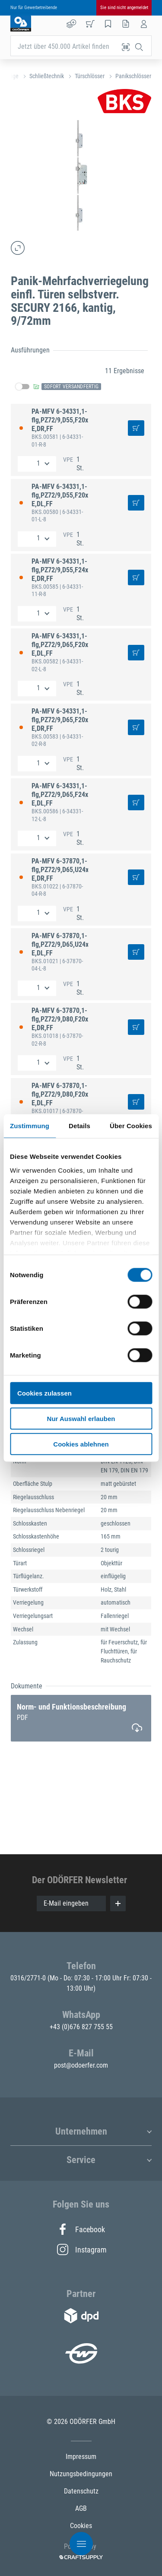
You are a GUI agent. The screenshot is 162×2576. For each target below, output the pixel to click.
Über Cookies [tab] (131, 1125)
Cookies (81, 2526)
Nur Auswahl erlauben (81, 1418)
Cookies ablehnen (80, 1443)
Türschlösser (90, 76)
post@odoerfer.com (81, 2065)
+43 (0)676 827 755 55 (81, 2027)
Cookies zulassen (44, 1393)
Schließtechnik (46, 76)
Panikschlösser (133, 76)
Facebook (81, 2229)
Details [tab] (79, 1125)
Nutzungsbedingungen (81, 2474)
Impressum (81, 2456)
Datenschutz (81, 2491)
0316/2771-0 (29, 1978)
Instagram (81, 2249)
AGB (81, 2508)
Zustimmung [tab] (29, 1125)
